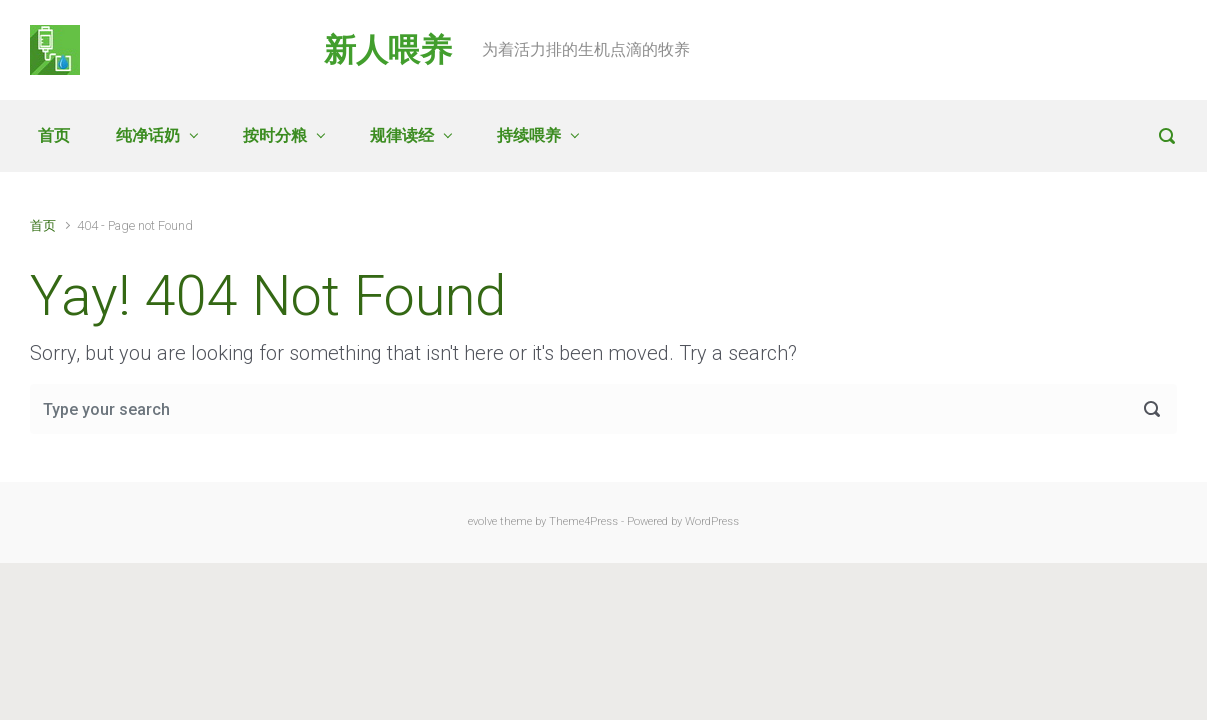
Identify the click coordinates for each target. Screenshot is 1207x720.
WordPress (712, 521)
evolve (482, 521)
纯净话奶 (148, 135)
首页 (54, 135)
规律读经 (402, 135)
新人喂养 (388, 50)
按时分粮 (275, 135)
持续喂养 (529, 135)
